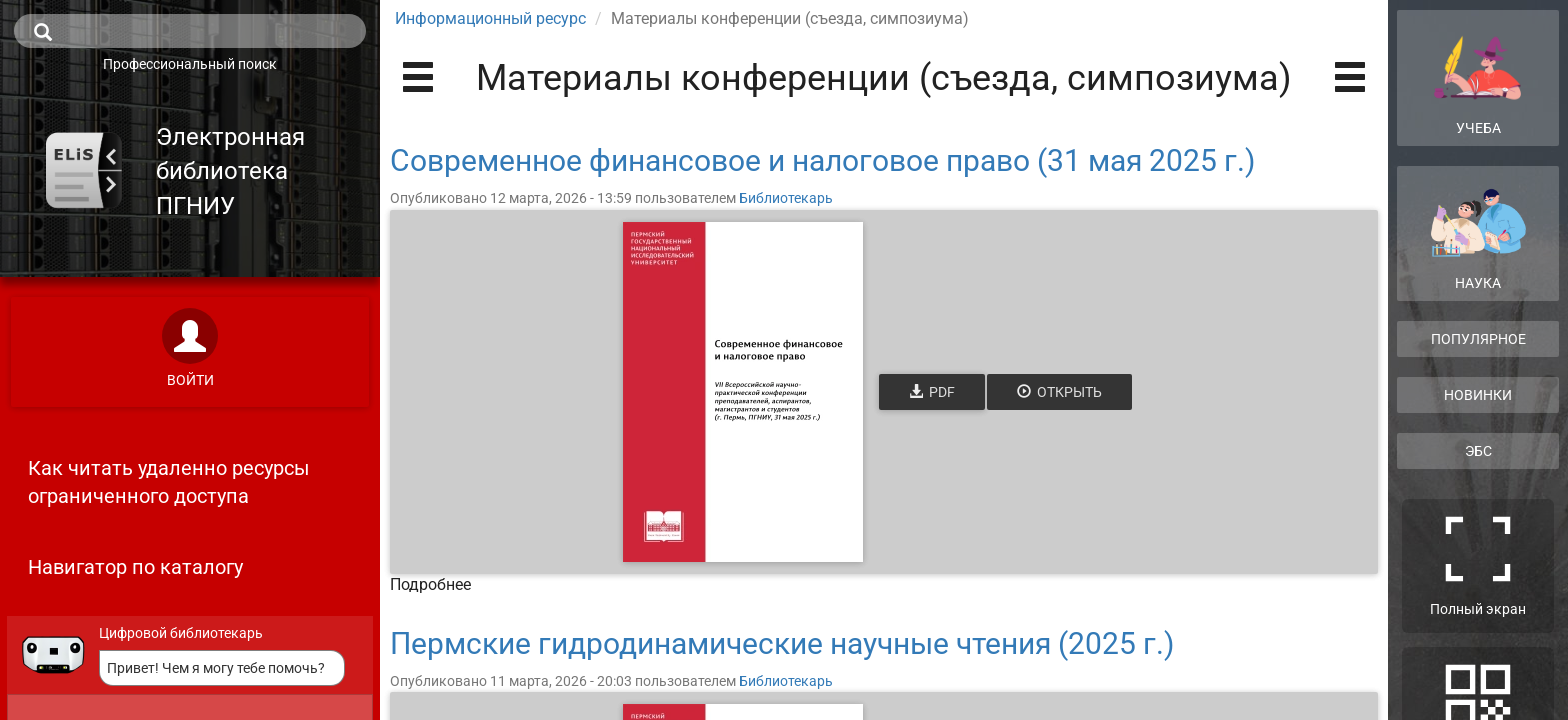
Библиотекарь (786, 198)
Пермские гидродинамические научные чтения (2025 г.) (782, 643)
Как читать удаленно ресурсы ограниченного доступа (169, 482)
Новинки (1478, 395)
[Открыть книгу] (743, 392)
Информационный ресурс (490, 18)
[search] (190, 31)
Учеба (1478, 77)
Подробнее (430, 584)
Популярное (1478, 339)
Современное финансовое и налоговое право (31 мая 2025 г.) (822, 160)
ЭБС (1478, 451)
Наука (1478, 239)
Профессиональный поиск (190, 64)
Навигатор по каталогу (135, 567)
